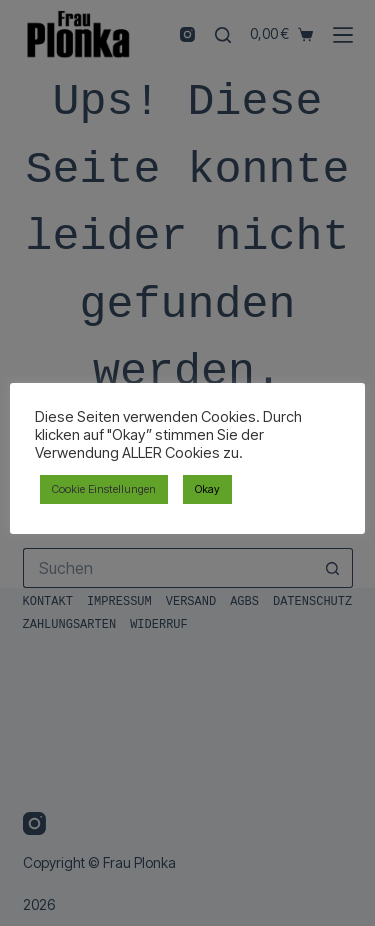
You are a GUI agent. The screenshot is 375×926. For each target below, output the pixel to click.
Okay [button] (207, 489)
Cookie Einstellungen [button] (104, 489)
